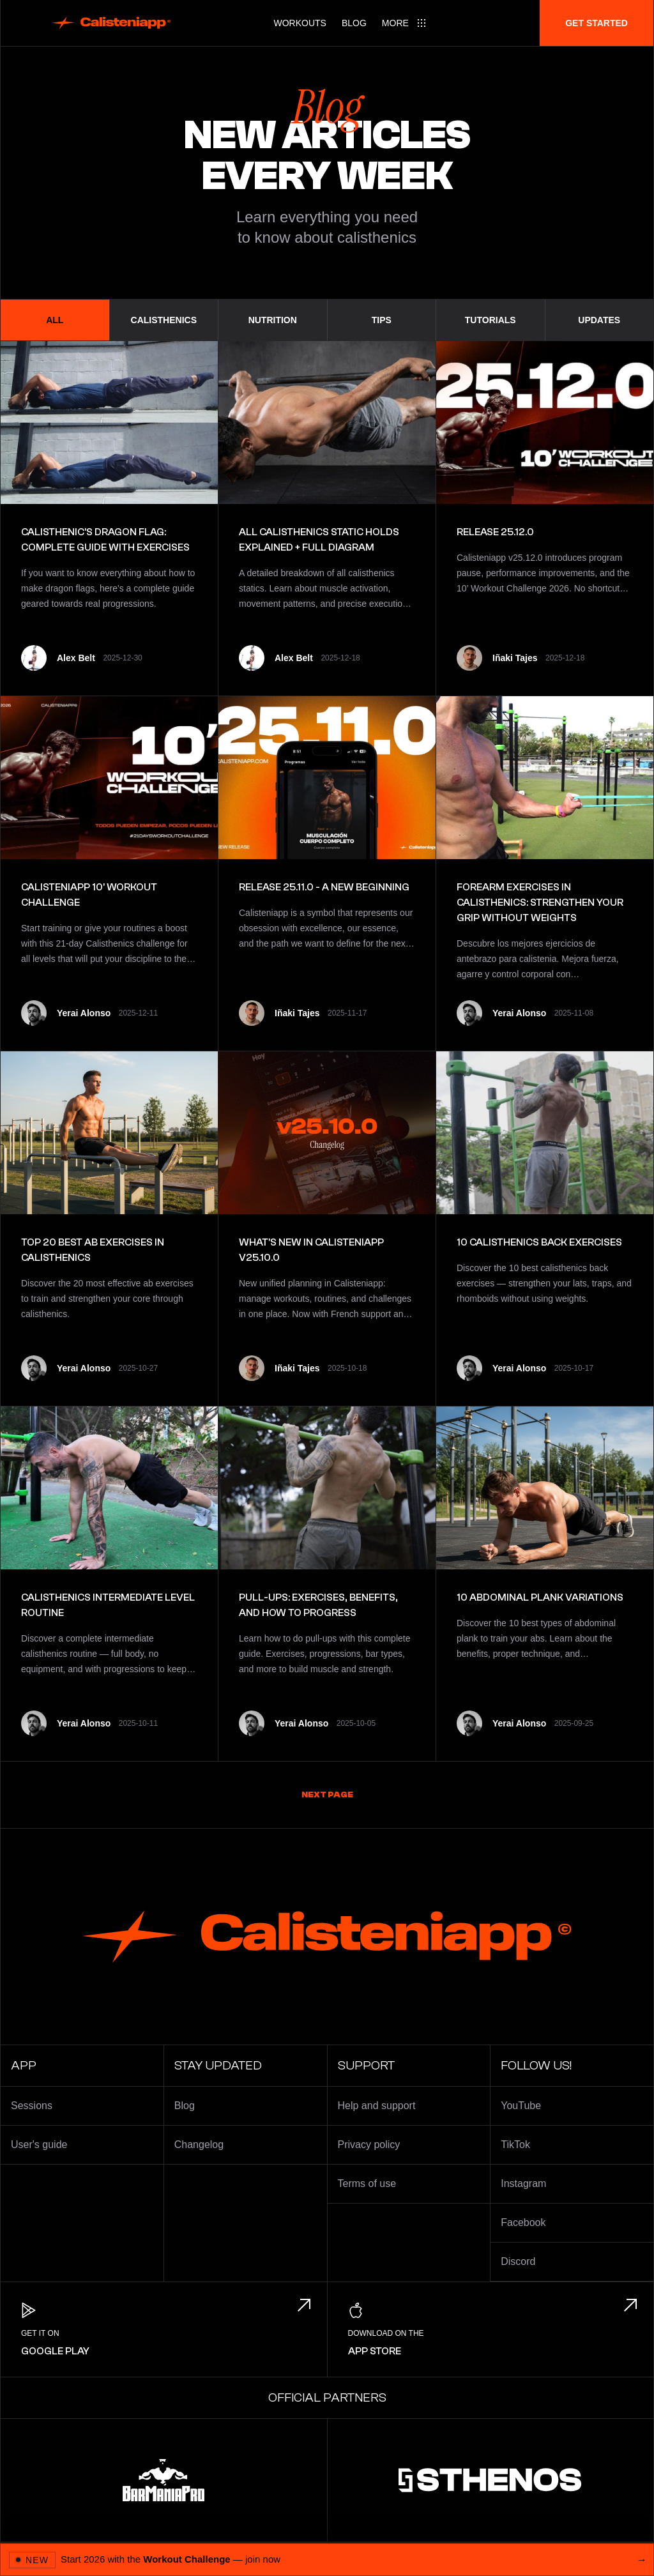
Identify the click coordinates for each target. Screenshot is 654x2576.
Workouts (300, 23)
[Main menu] (404, 23)
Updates (599, 320)
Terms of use (367, 2183)
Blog (354, 23)
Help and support (377, 2105)
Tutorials (490, 320)
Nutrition (272, 320)
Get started (596, 23)
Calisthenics (164, 320)
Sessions (31, 2105)
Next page (327, 1795)
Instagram (523, 2183)
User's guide (39, 2144)
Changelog (199, 2144)
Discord (518, 2261)
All (54, 320)
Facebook (523, 2222)
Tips (382, 320)
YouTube (521, 2105)
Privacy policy (369, 2144)
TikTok (515, 2144)
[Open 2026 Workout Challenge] (327, 2559)
